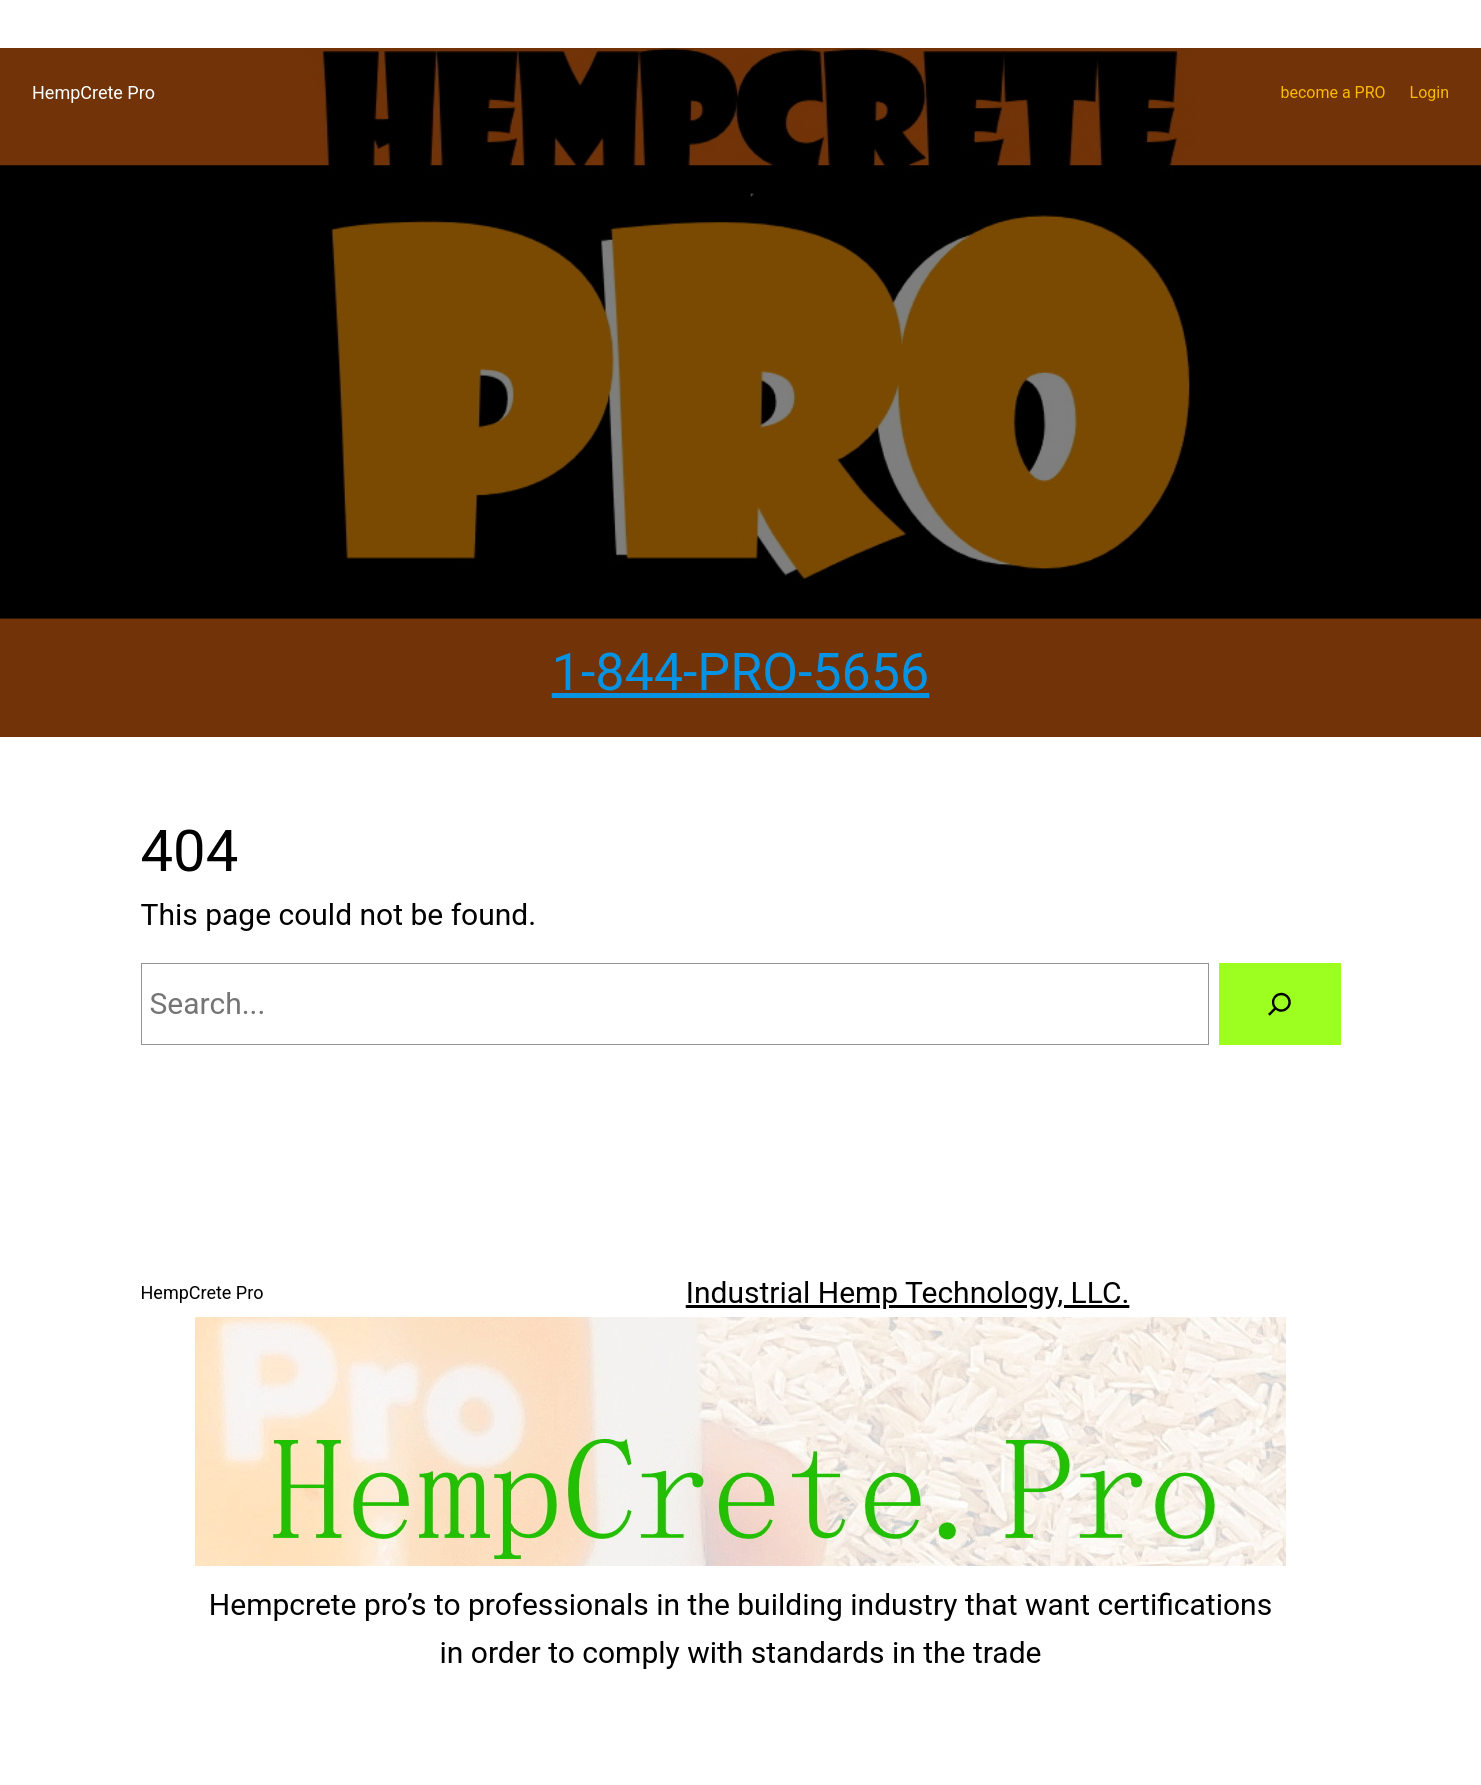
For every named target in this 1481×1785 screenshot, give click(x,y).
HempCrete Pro (93, 92)
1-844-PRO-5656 (741, 672)
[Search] (1279, 1004)
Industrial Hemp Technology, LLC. (908, 1292)
